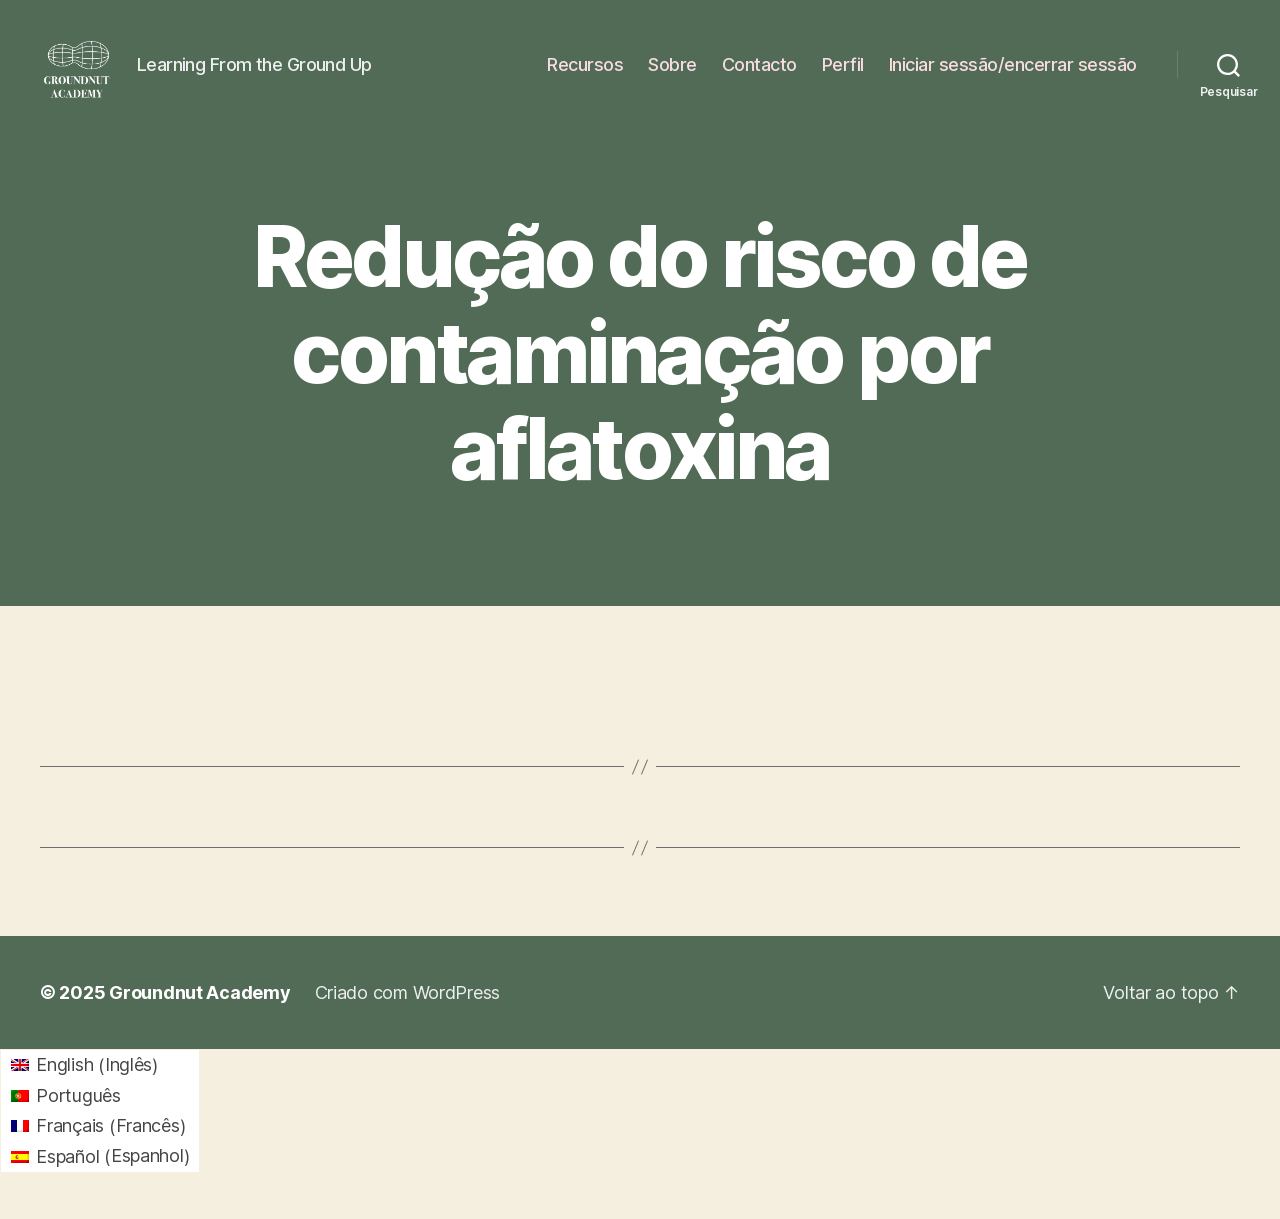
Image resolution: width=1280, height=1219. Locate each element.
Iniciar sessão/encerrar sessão (1013, 72)
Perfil (843, 72)
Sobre (672, 72)
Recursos (585, 72)
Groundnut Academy (199, 1009)
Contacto (759, 72)
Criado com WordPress (408, 1009)
